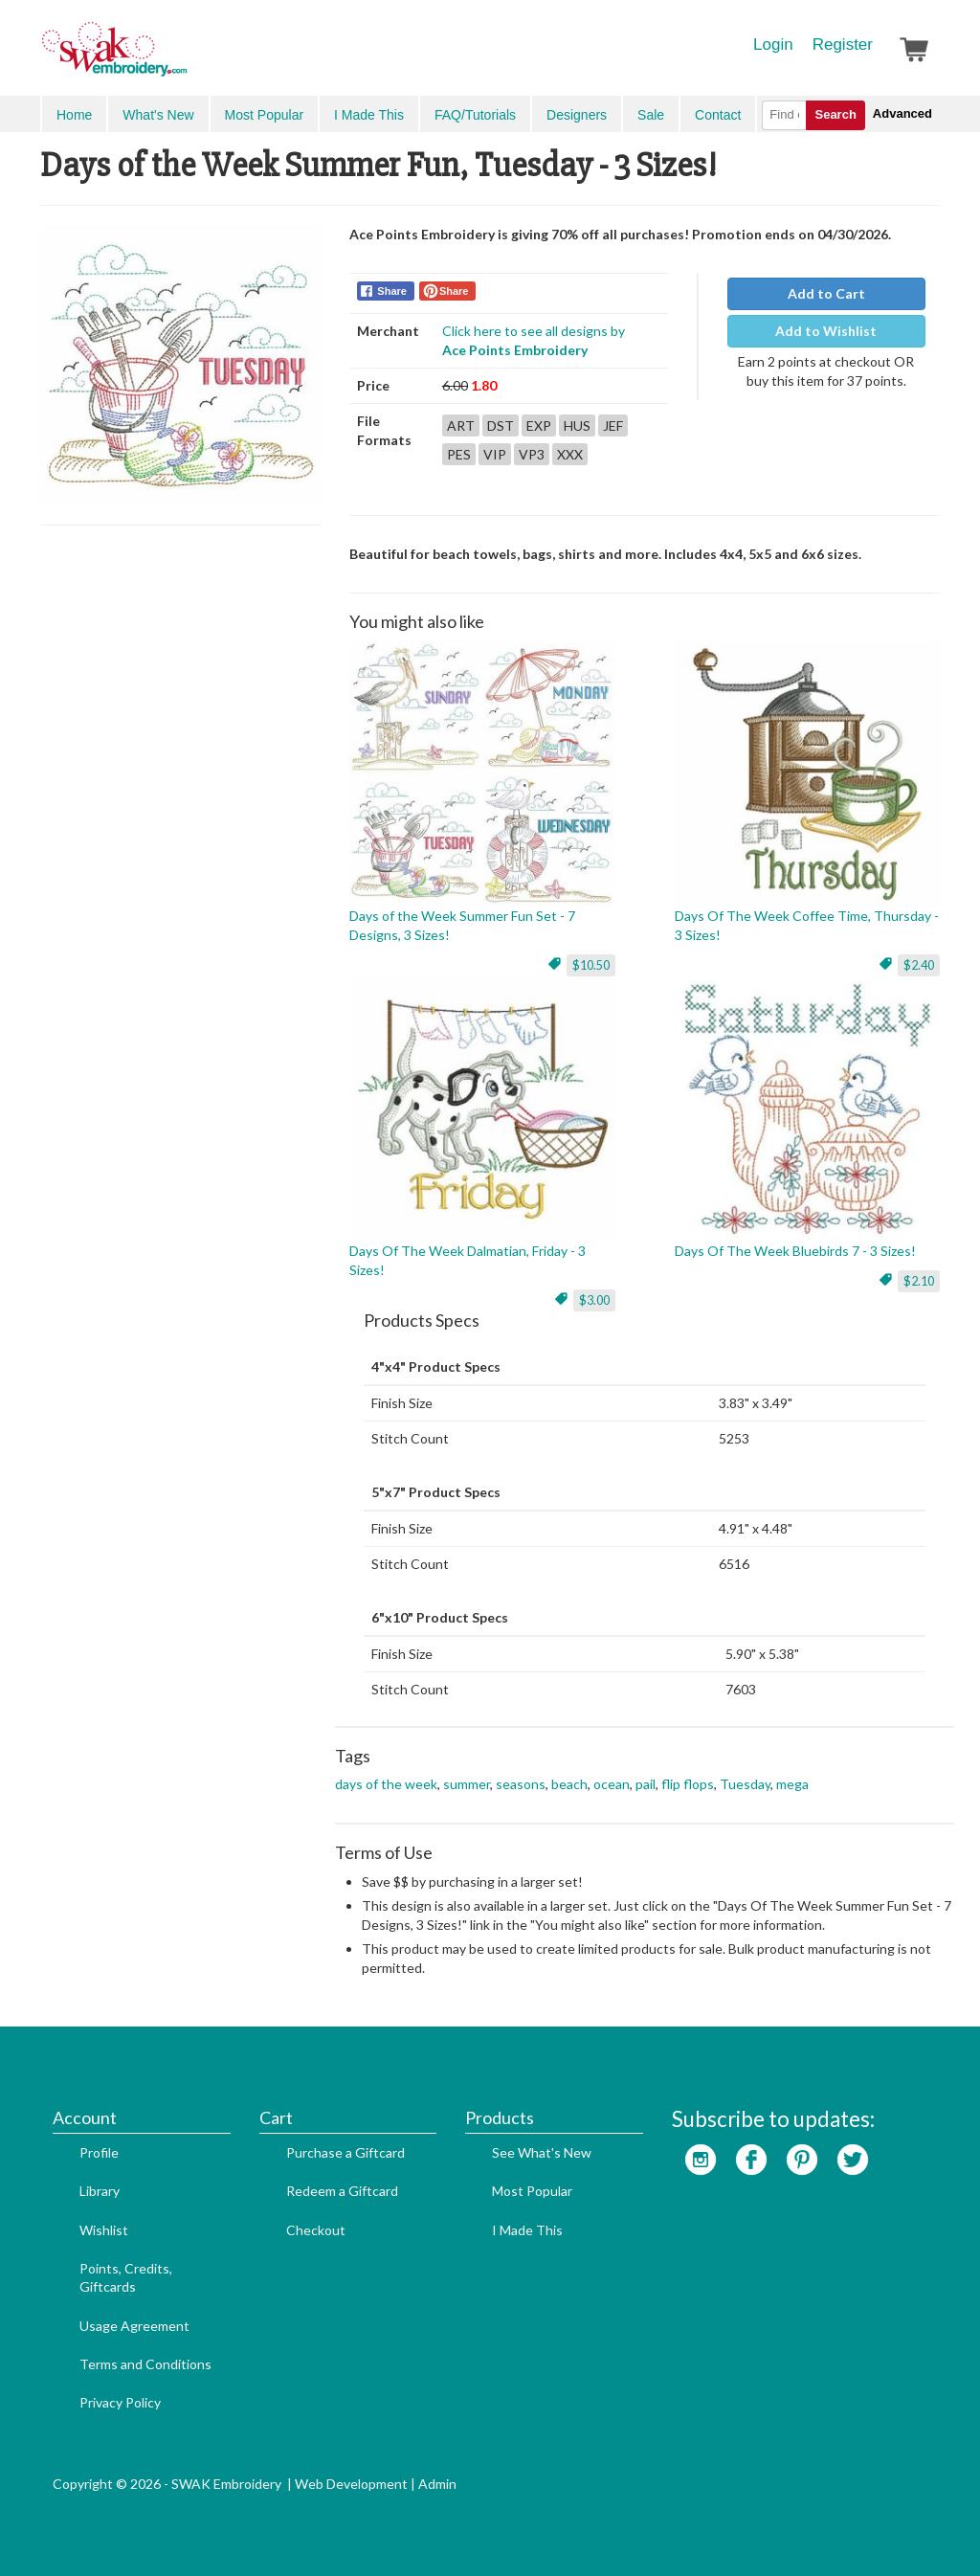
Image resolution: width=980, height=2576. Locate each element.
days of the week (386, 1784)
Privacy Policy (120, 2402)
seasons (521, 1784)
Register (843, 44)
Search (835, 114)
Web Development (351, 2483)
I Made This (369, 115)
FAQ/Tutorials (475, 115)
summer (466, 1784)
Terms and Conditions (145, 2364)
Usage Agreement (134, 2326)
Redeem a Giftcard (342, 2191)
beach (569, 1784)
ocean (611, 1784)
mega (792, 1784)
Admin (437, 2483)
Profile (99, 2152)
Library (99, 2191)
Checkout (315, 2230)
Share (392, 291)
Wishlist (103, 2230)
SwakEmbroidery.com (183, 57)
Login (773, 44)
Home (74, 115)
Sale (650, 115)
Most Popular (264, 115)
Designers (576, 115)
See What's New (541, 2152)
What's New (157, 115)
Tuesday (745, 1784)
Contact (718, 115)
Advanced (902, 113)
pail (645, 1784)
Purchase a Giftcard (345, 2152)
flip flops (687, 1784)
